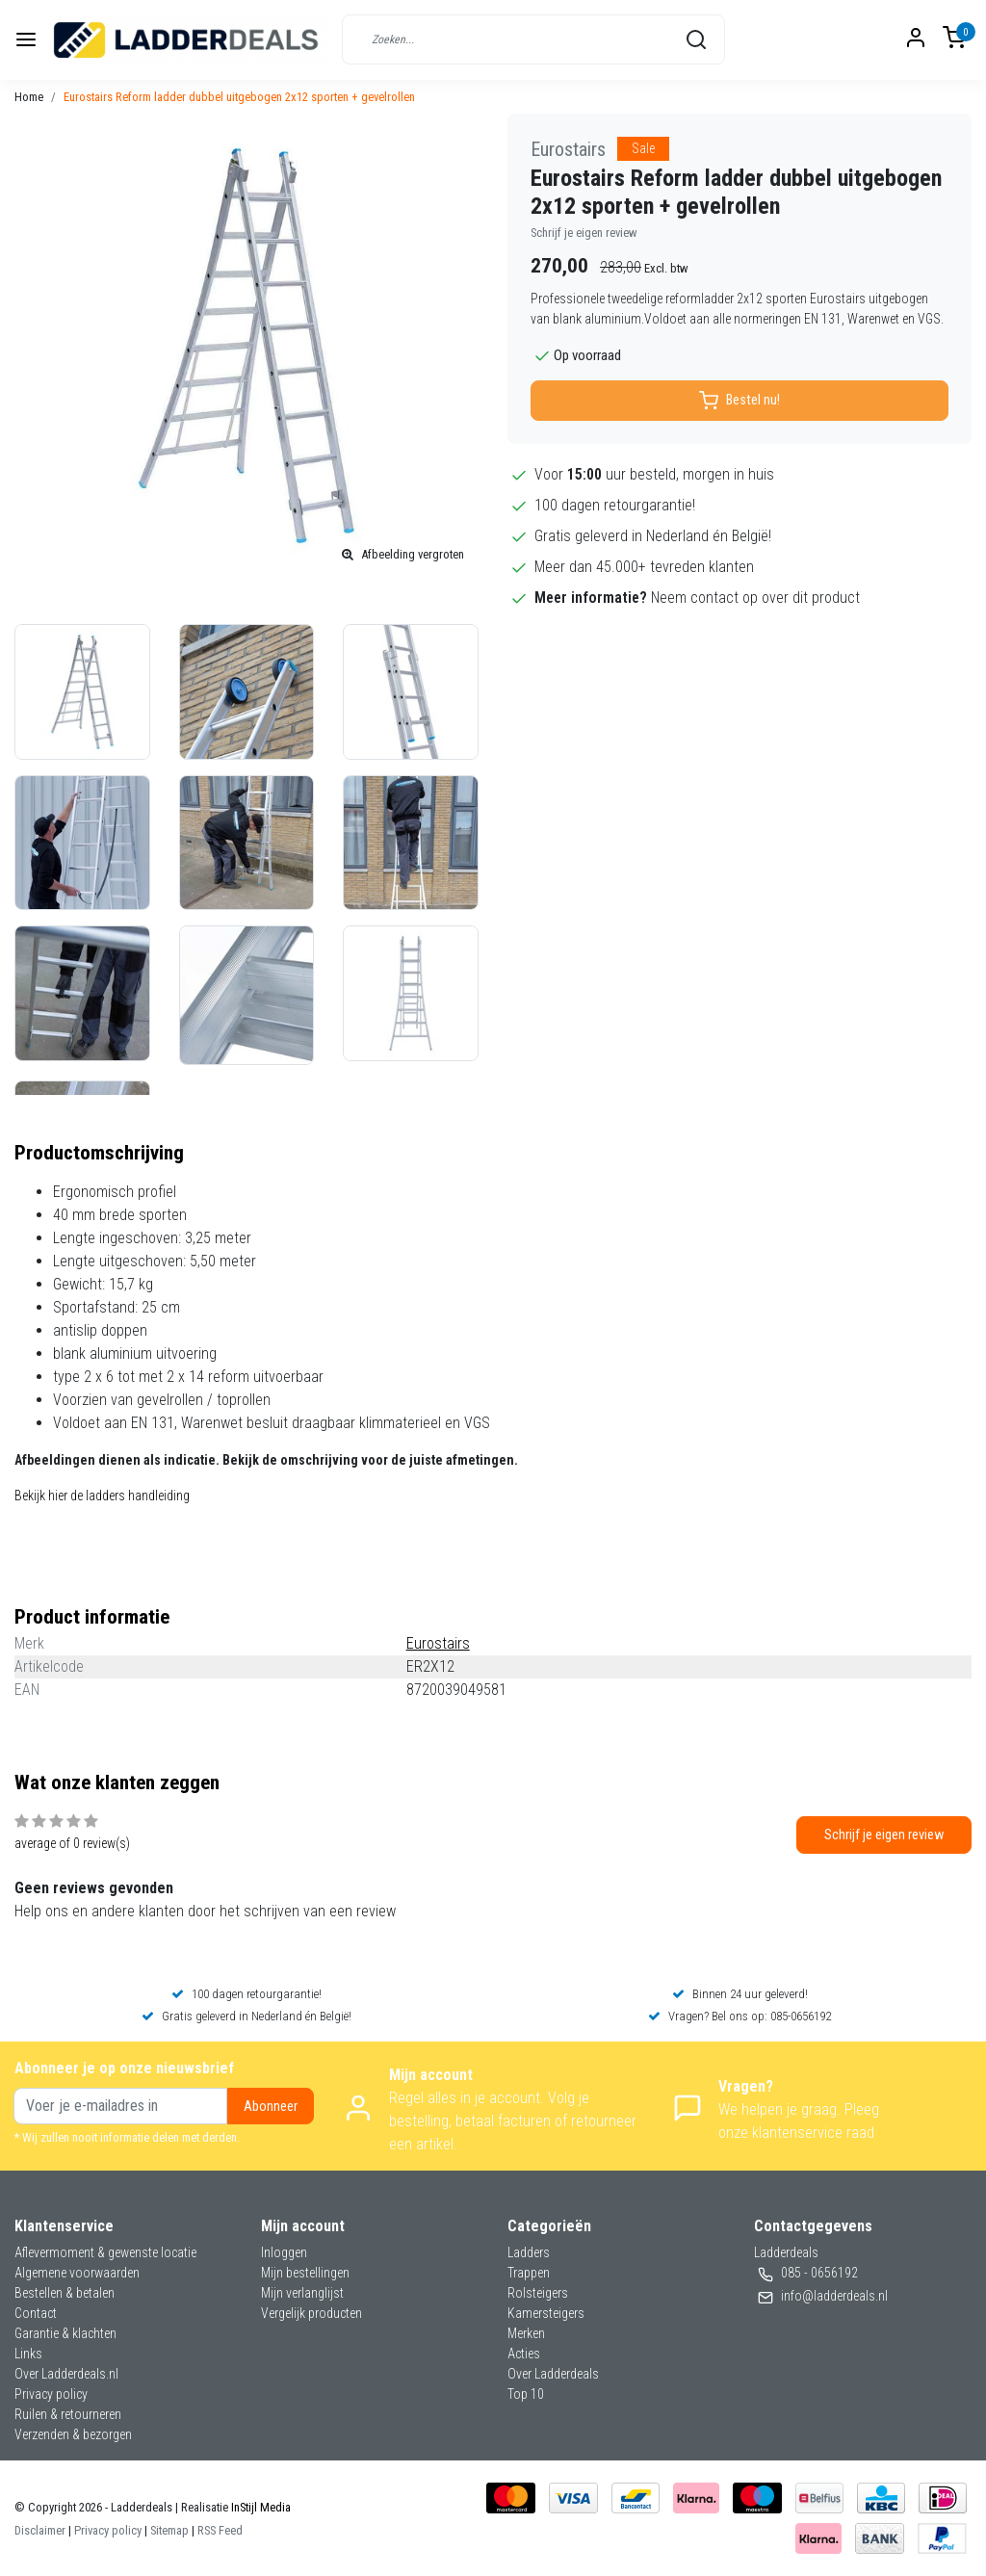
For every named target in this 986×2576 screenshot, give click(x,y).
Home (28, 97)
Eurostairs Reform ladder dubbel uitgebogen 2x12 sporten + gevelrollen (239, 97)
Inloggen (284, 2252)
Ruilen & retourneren (67, 2414)
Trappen (528, 2272)
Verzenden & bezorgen (73, 2434)
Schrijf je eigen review (584, 232)
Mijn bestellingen (305, 2272)
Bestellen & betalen (64, 2293)
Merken (526, 2333)
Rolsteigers (537, 2293)
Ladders (528, 2252)
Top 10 (525, 2394)
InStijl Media (259, 2507)
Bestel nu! (739, 400)
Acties (523, 2353)
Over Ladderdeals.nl (66, 2373)
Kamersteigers (545, 2313)
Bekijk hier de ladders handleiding (102, 1495)
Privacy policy (51, 2394)
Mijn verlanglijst (302, 2293)
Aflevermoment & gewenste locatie (105, 2252)
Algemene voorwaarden (77, 2272)
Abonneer (271, 2106)
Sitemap (169, 2530)
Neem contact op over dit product (755, 597)
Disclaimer (39, 2530)
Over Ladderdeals (553, 2373)
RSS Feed (220, 2530)
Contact (35, 2313)
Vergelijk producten (311, 2313)
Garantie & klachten (65, 2333)
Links (28, 2353)
